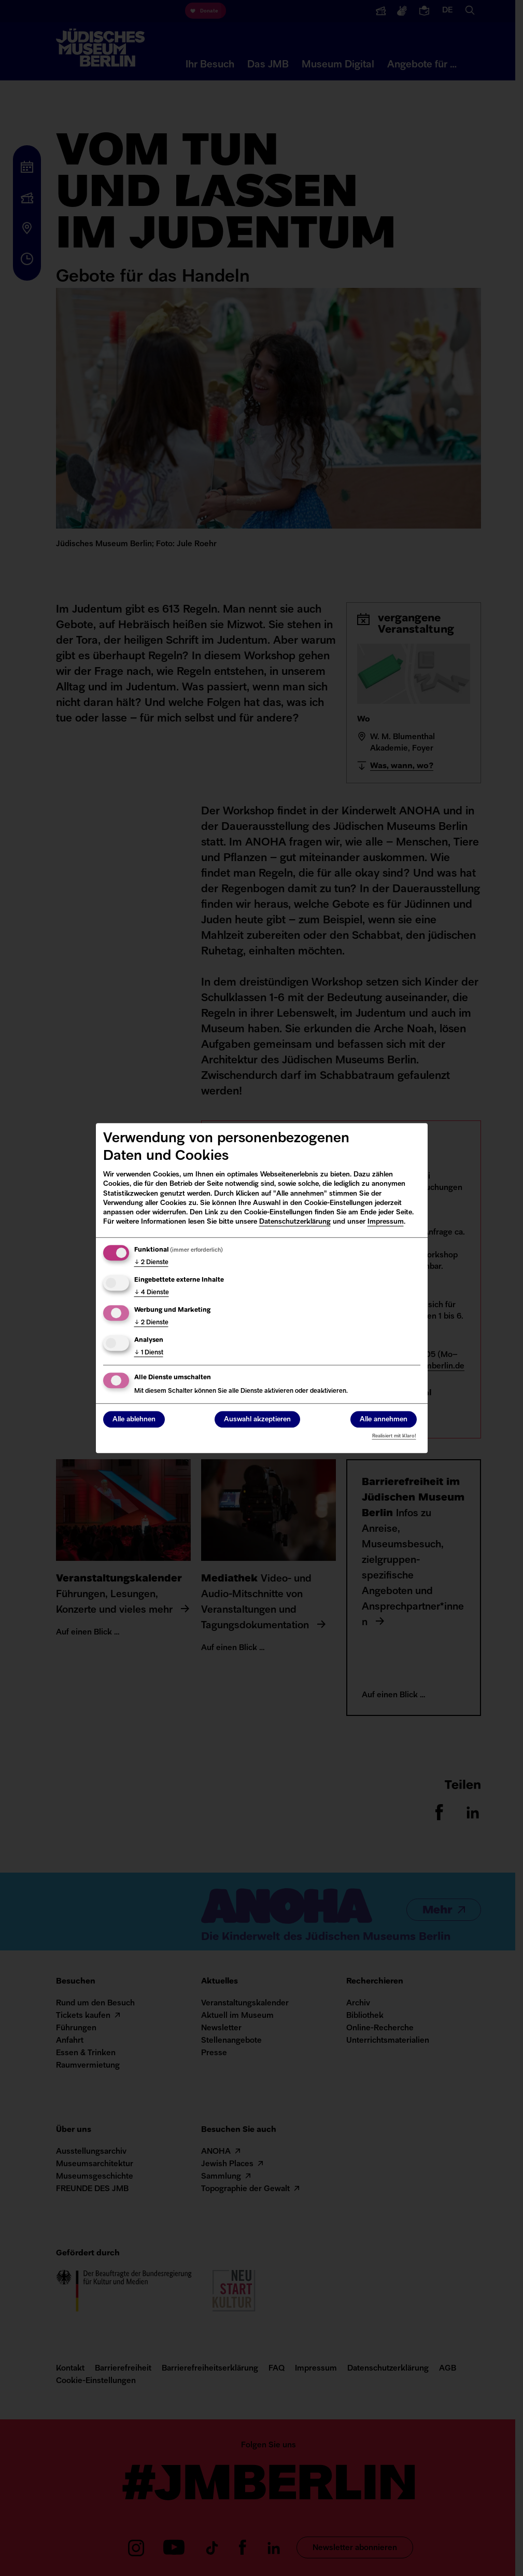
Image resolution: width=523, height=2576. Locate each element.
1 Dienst (148, 1353)
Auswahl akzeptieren (257, 1419)
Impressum (385, 1221)
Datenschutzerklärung (295, 1221)
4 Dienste (151, 1293)
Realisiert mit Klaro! (394, 1436)
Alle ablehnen (134, 1419)
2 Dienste (151, 1262)
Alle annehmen (383, 1419)
